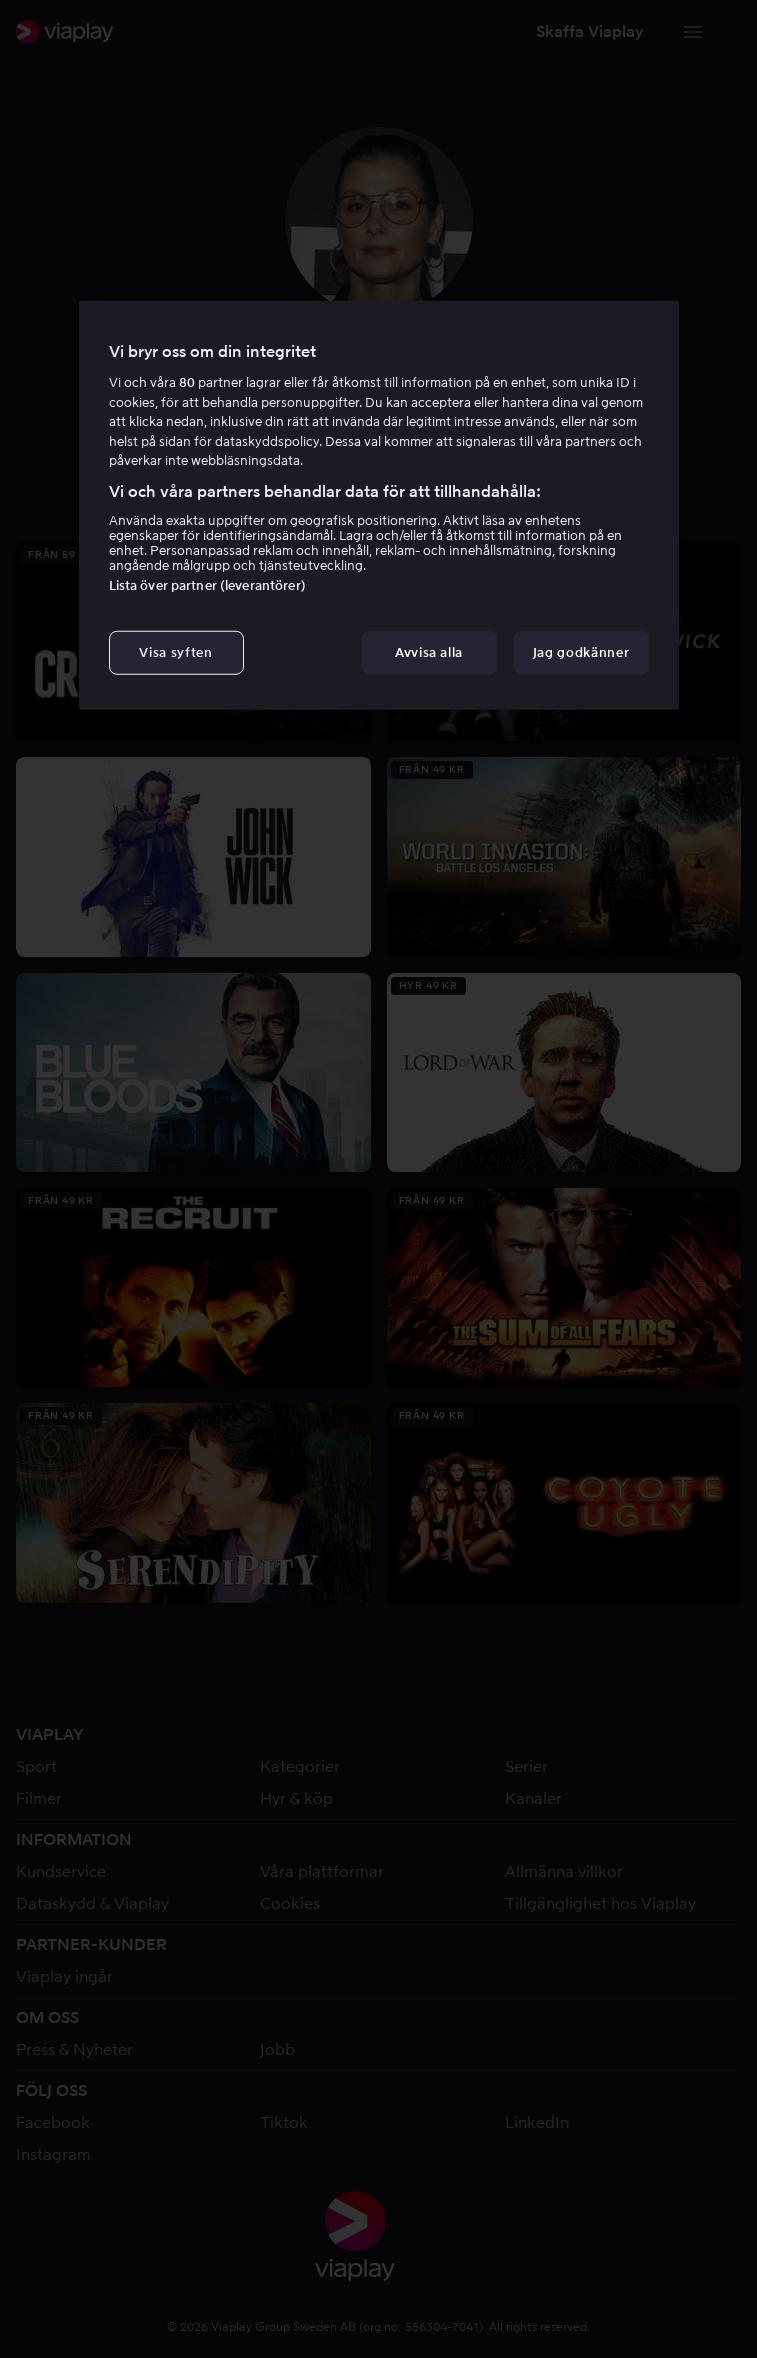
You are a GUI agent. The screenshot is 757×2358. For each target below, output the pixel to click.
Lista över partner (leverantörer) (207, 585)
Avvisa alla (429, 652)
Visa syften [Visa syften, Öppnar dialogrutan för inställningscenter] (175, 652)
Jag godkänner (581, 652)
